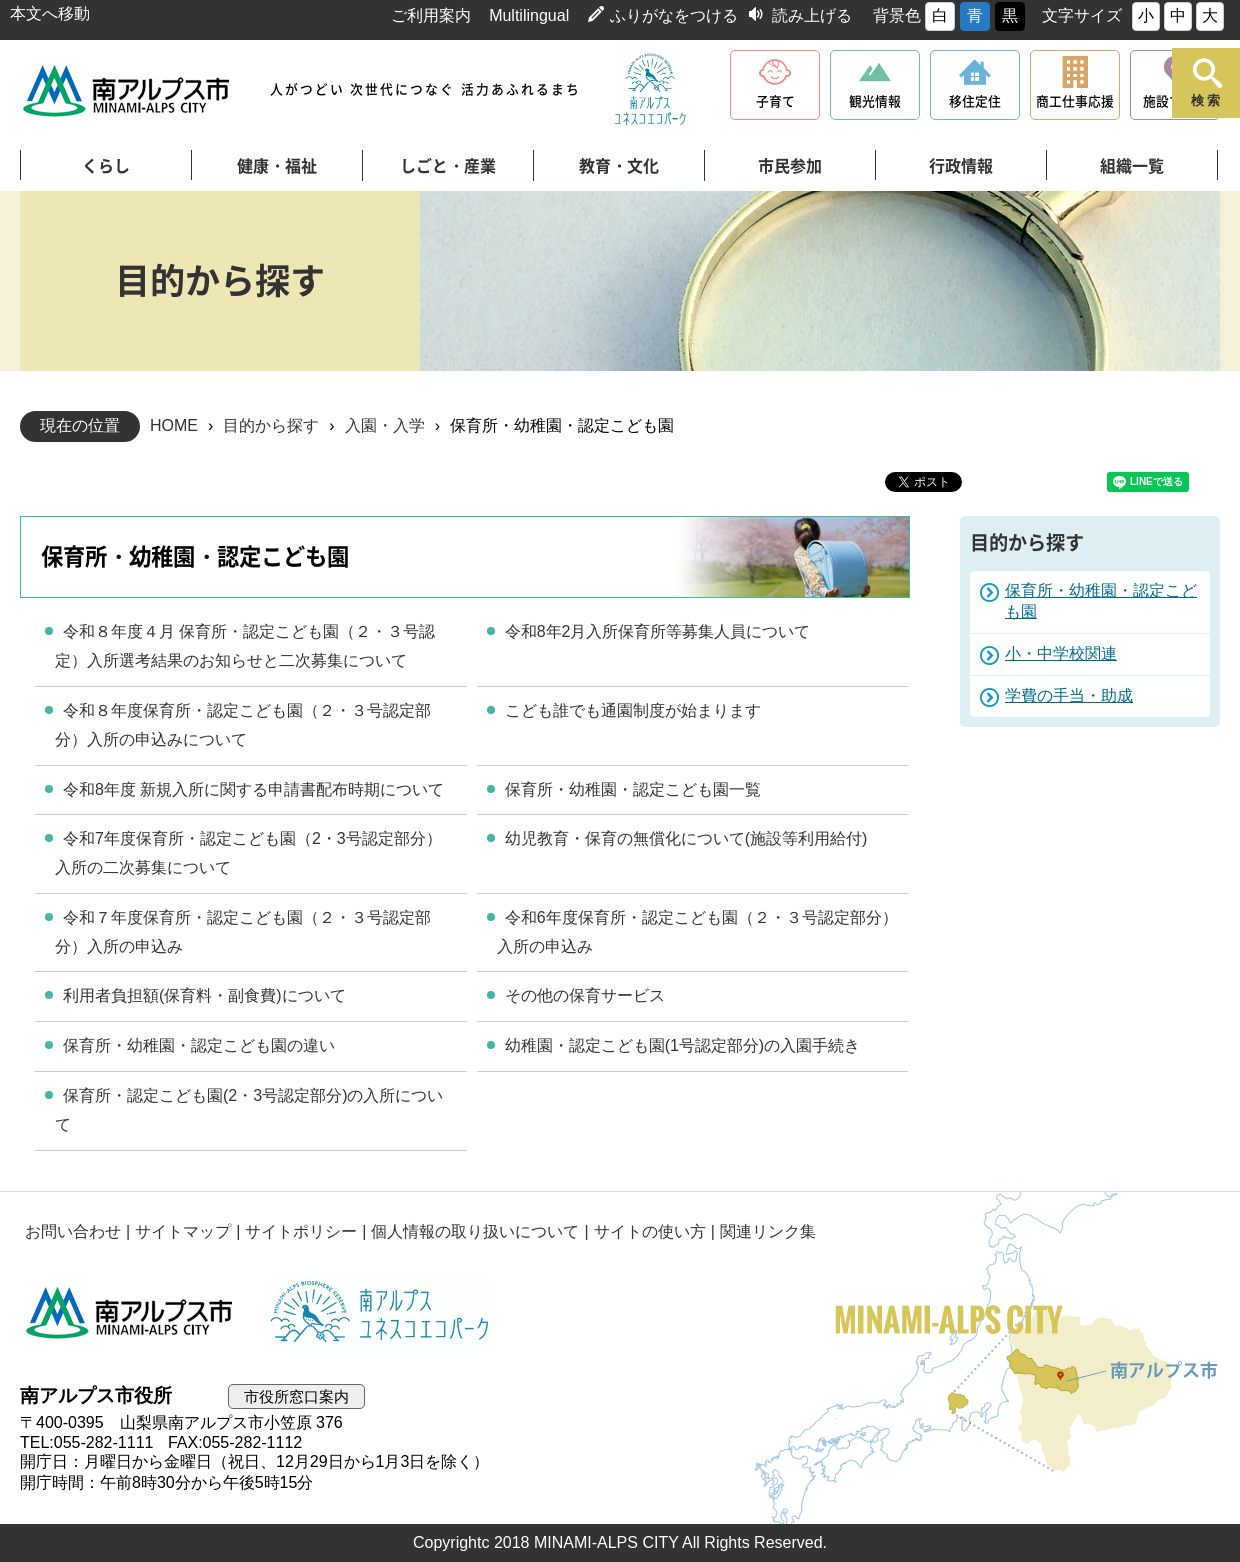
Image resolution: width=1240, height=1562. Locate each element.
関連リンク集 (768, 1231)
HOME (174, 425)
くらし (106, 166)
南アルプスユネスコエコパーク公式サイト (650, 90)
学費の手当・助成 (1069, 695)
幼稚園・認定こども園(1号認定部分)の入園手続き (683, 1045)
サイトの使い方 (650, 1231)
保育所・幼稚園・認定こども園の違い (199, 1045)
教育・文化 (619, 166)
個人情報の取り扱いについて (475, 1231)
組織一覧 (1132, 166)
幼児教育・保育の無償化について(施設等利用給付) (686, 838)
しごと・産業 (448, 166)
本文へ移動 (50, 13)
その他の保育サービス (585, 995)
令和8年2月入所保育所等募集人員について (658, 631)
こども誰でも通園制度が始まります (633, 710)
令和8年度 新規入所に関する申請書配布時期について (253, 789)
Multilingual (529, 15)
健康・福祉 (277, 166)
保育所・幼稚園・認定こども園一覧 (633, 789)
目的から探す (271, 425)
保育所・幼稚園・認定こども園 (1101, 601)
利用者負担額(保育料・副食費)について (204, 995)
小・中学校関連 (1061, 653)
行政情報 (961, 166)
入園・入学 (385, 425)
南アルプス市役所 (130, 1313)
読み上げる (812, 15)
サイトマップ (183, 1231)
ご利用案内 (431, 15)
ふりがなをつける (674, 15)
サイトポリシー (301, 1231)
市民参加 (790, 166)
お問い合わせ (73, 1231)
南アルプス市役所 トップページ (127, 90)
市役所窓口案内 (296, 1396)
